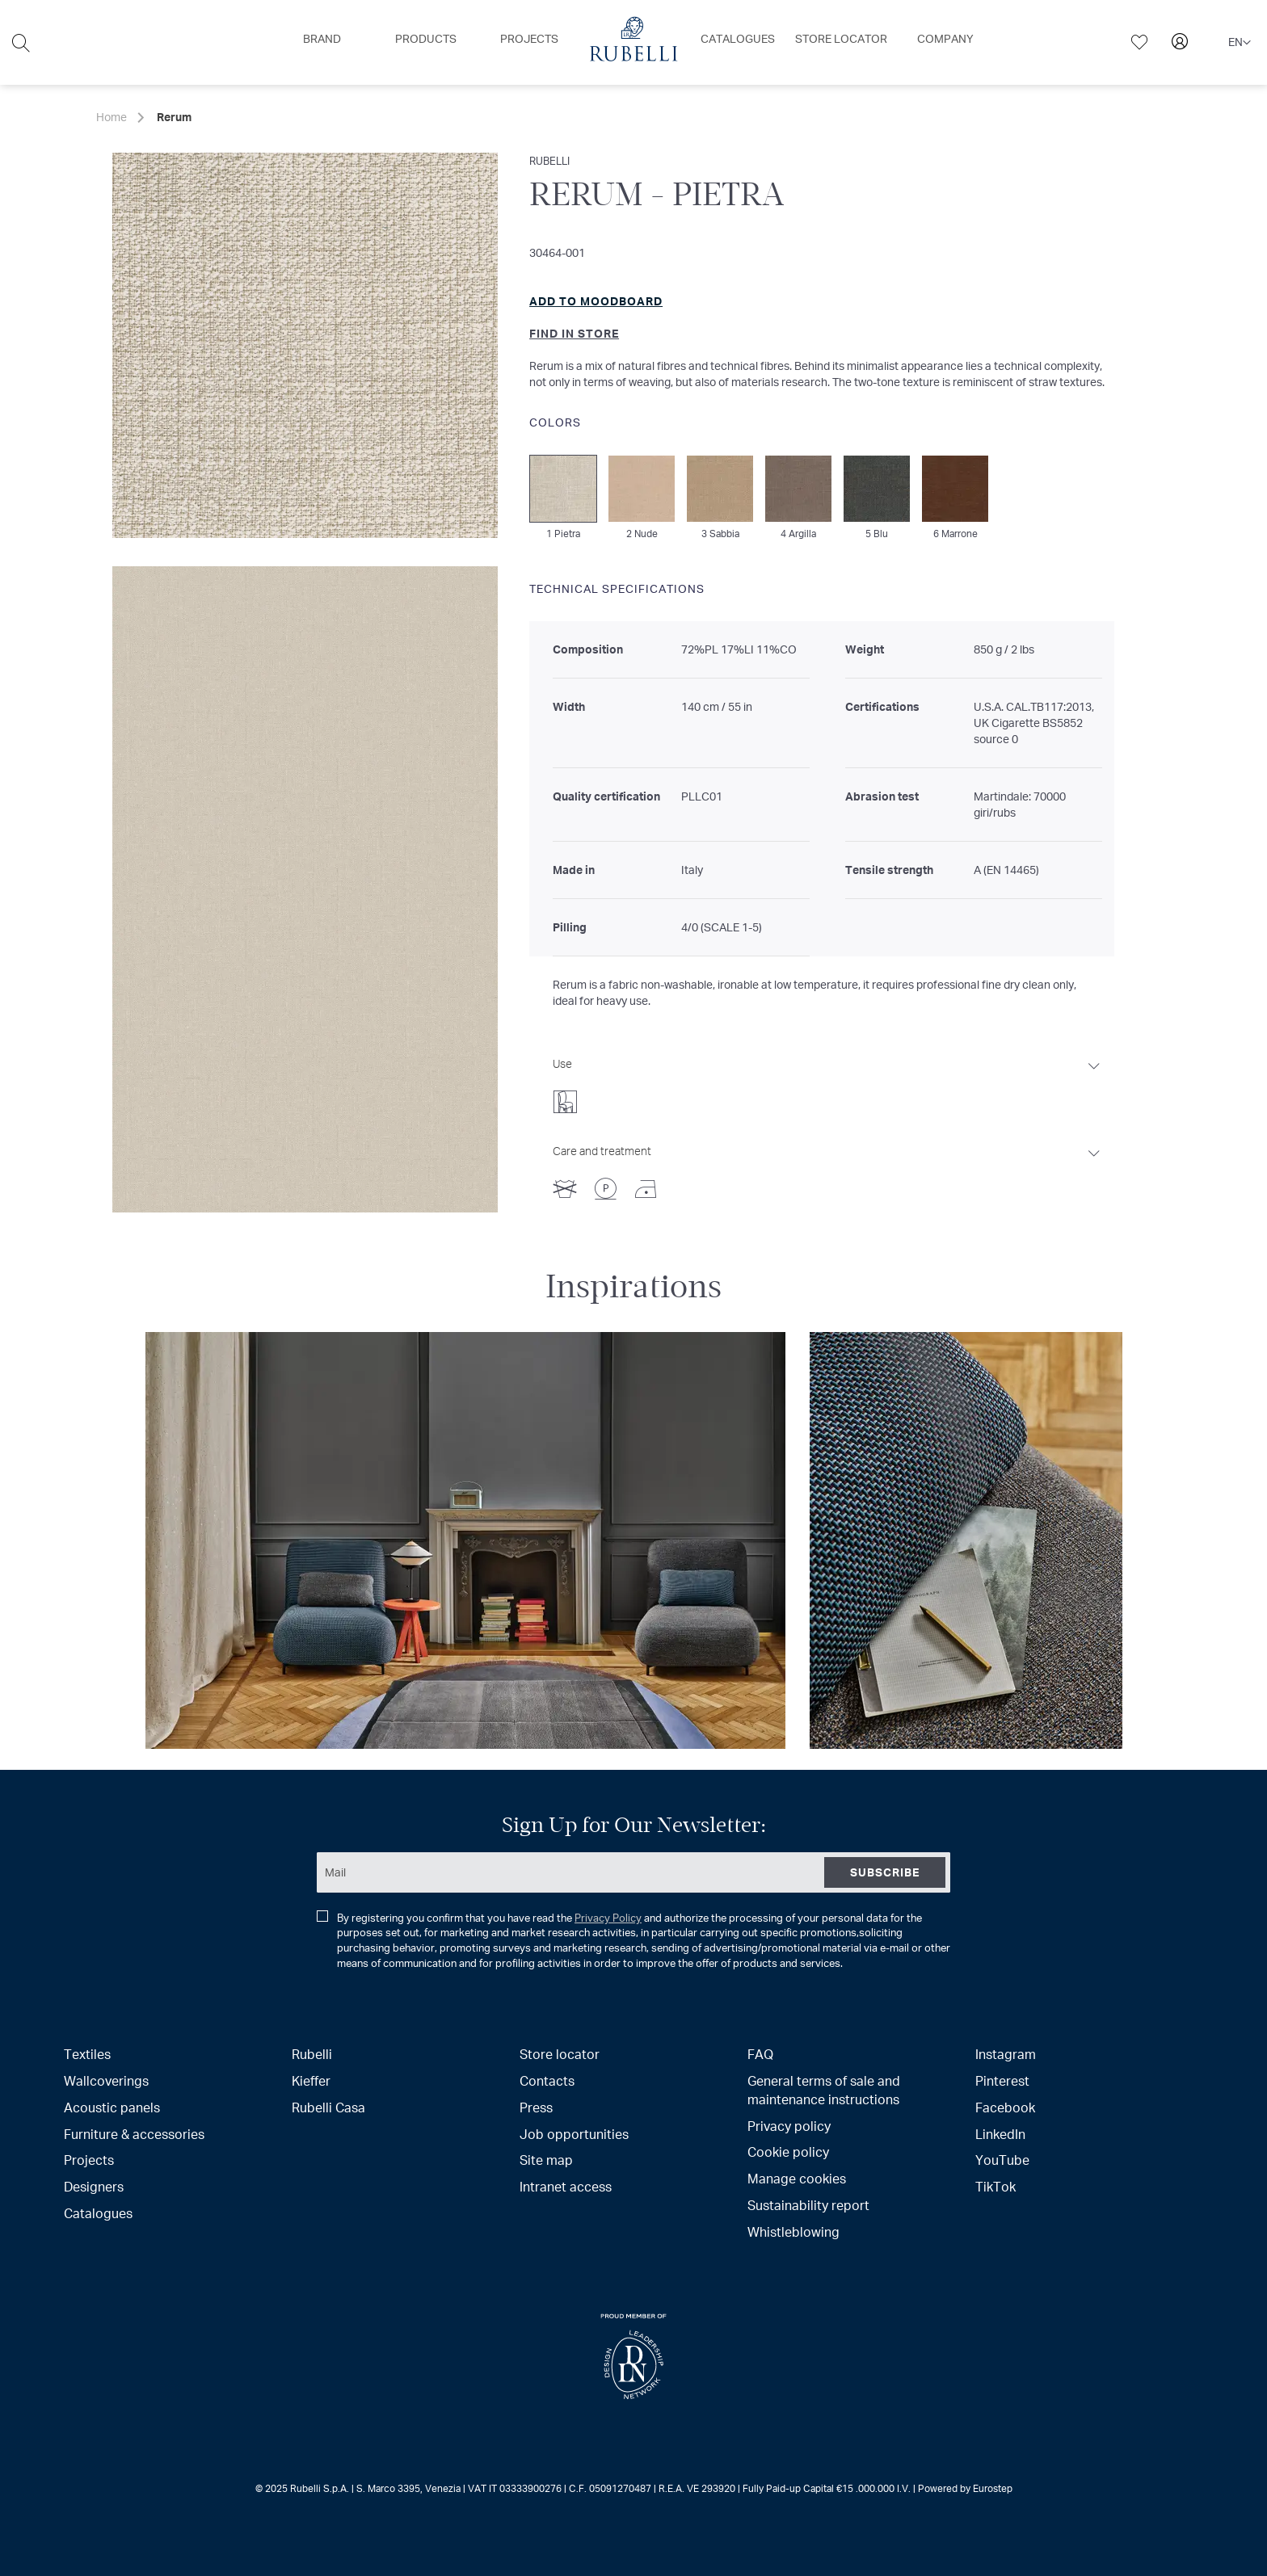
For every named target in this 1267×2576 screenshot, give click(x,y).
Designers (94, 2186)
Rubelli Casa (328, 2107)
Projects (89, 2159)
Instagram (1005, 2054)
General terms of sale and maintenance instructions (823, 2089)
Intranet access (566, 2186)
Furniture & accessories (134, 2134)
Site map (546, 2159)
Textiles (87, 2054)
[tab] (827, 1080)
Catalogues (98, 2213)
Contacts (547, 2080)
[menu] (633, 42)
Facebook (1005, 2107)
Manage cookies (796, 2178)
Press (536, 2107)
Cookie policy (788, 2151)
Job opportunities (574, 2134)
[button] (1239, 43)
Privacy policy (789, 2126)
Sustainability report (808, 2205)
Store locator (560, 2054)
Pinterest (1002, 2080)
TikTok (995, 2186)
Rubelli (312, 2054)
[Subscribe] (884, 1872)
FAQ (760, 2054)
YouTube (1002, 2159)
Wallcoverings (106, 2080)
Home (111, 116)
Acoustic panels (112, 2107)
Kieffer (311, 2080)
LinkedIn (1000, 2134)
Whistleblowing (793, 2231)
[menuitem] (322, 39)
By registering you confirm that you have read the (633, 1940)
